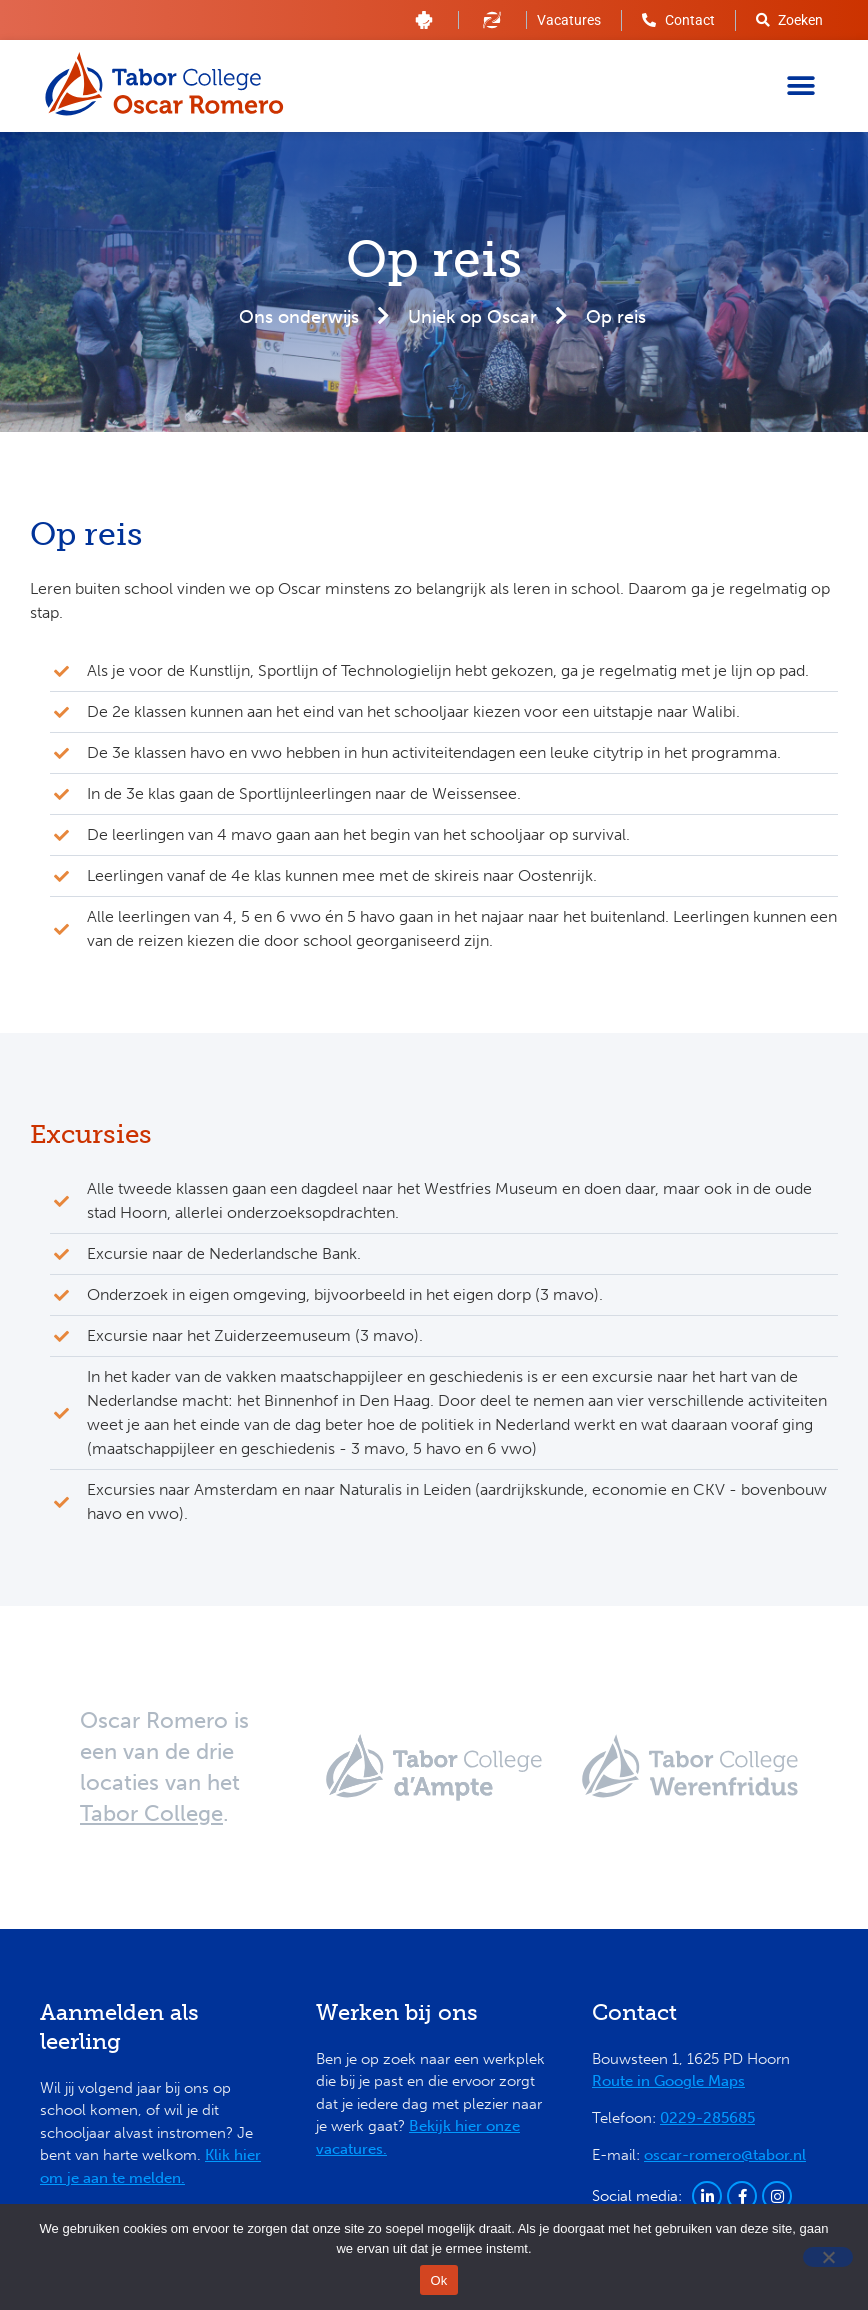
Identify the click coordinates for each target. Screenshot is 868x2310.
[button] (800, 86)
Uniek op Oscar (472, 317)
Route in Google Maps (668, 2081)
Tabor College (151, 1813)
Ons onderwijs (299, 317)
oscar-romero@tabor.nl (725, 2155)
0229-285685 (707, 2118)
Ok (438, 2280)
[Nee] (828, 2257)
